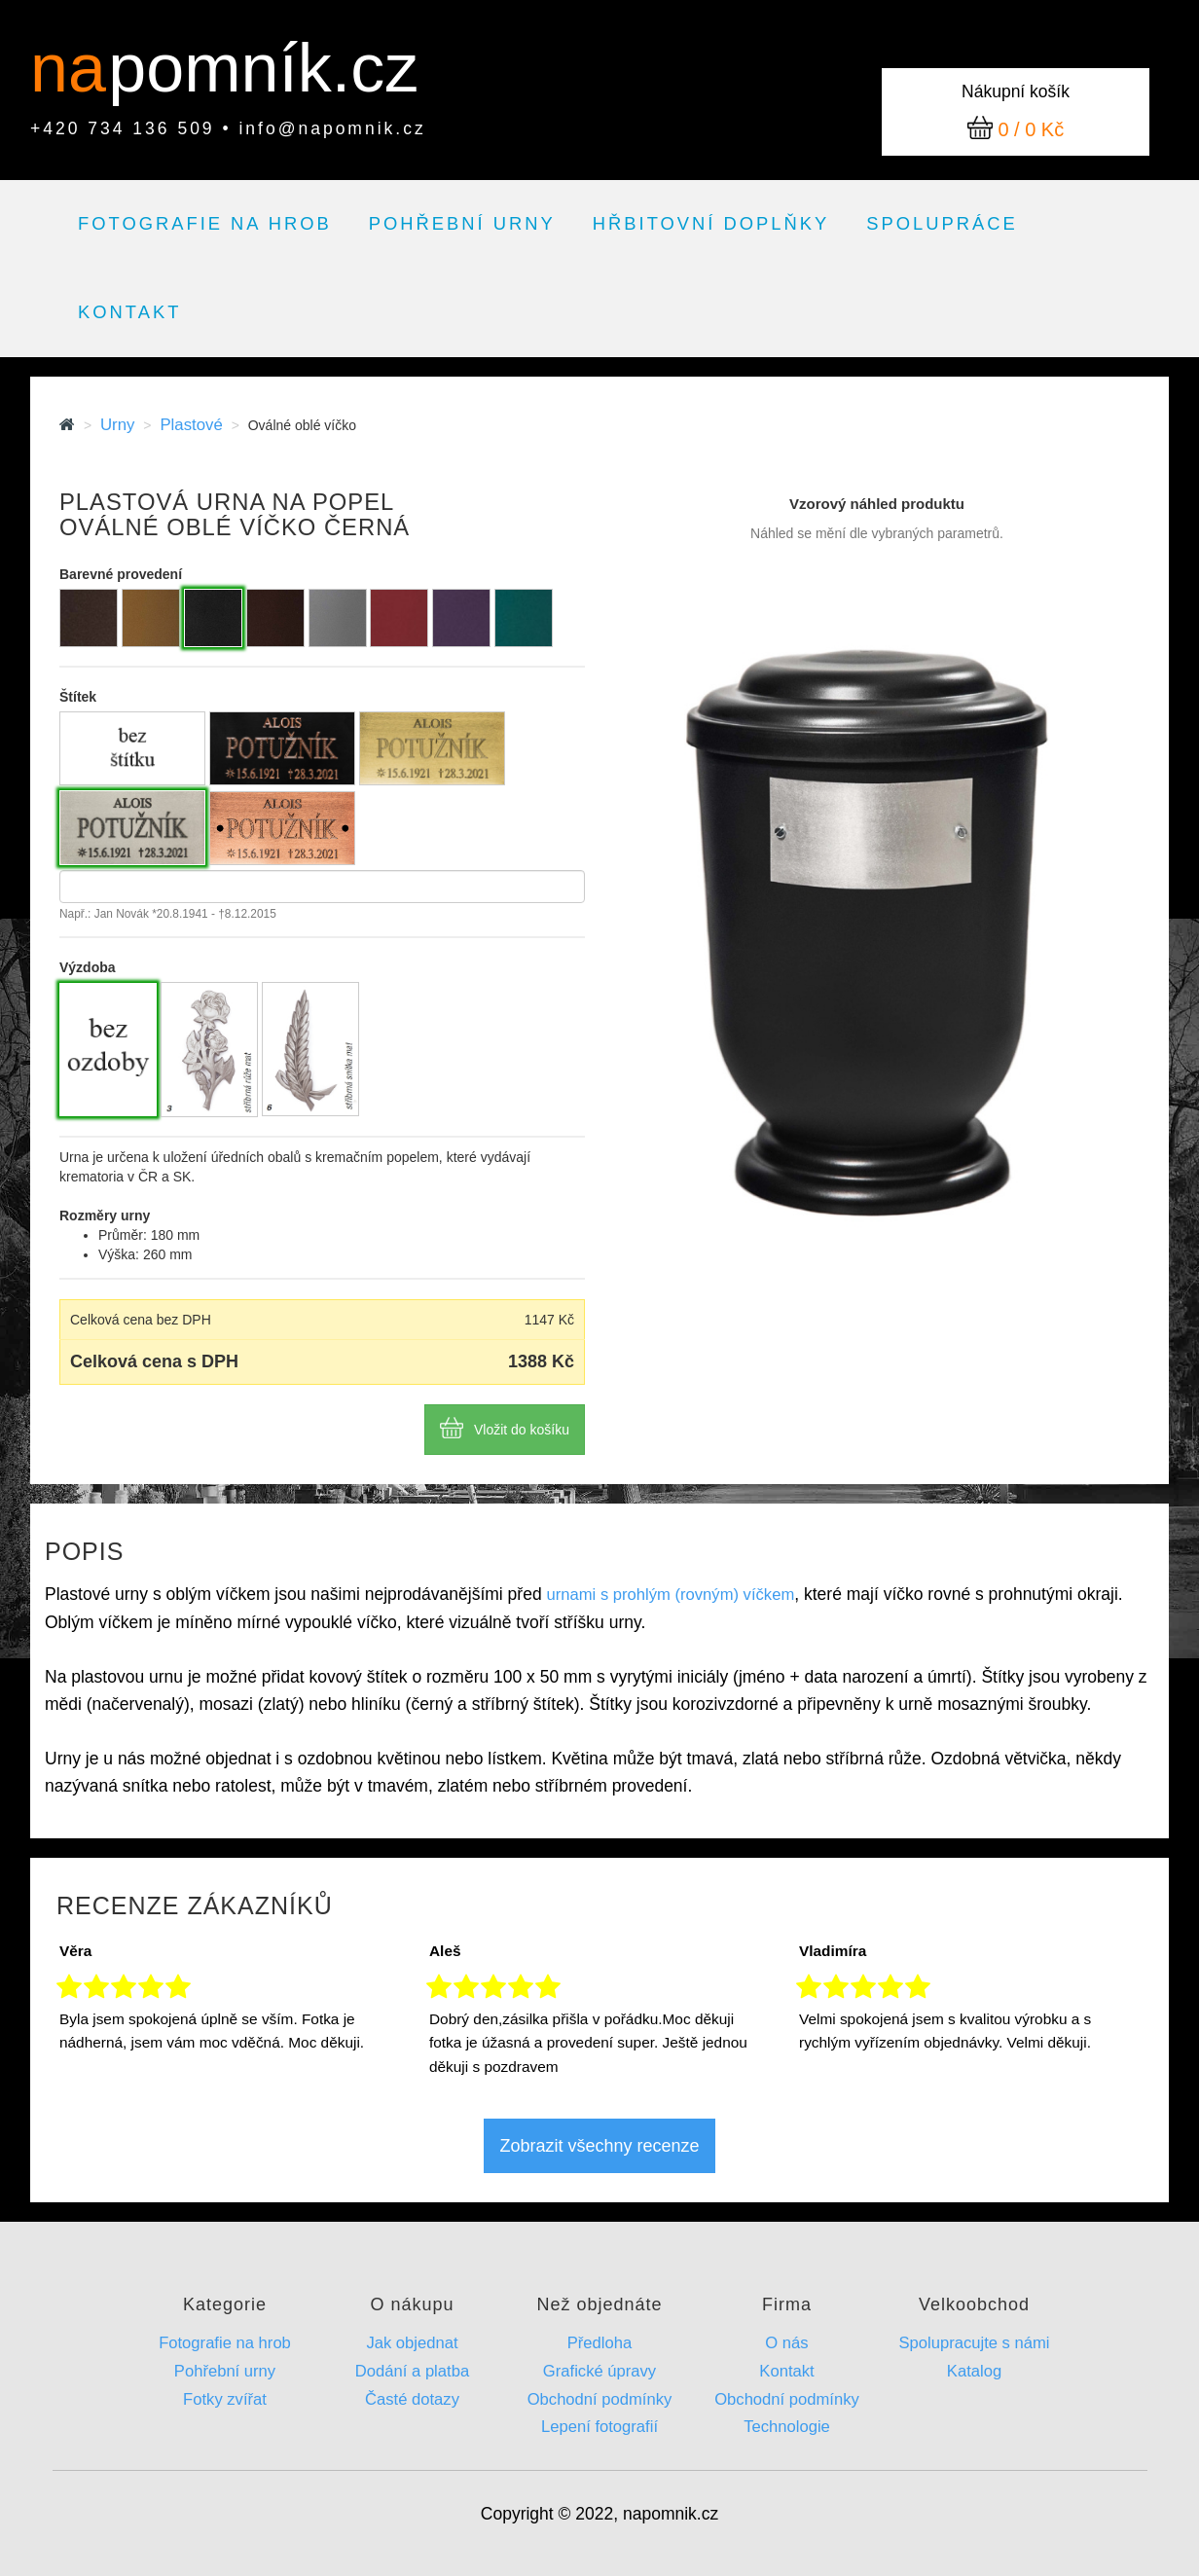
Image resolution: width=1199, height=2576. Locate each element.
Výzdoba (87, 967)
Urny (117, 425)
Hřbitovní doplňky (711, 223)
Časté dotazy (412, 2399)
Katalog (974, 2371)
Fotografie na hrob (205, 223)
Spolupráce (942, 223)
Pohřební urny (462, 223)
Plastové (191, 425)
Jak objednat (411, 2343)
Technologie (787, 2426)
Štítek (77, 697)
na (77, 68)
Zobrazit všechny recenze (599, 2146)
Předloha (600, 2343)
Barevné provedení (120, 574)
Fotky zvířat (225, 2399)
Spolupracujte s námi (973, 2343)
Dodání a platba (412, 2371)
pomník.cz (263, 68)
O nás (786, 2343)
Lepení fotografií (599, 2426)
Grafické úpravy (599, 2371)
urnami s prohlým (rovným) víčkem (671, 1594)
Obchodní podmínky (599, 2399)
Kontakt (129, 312)
